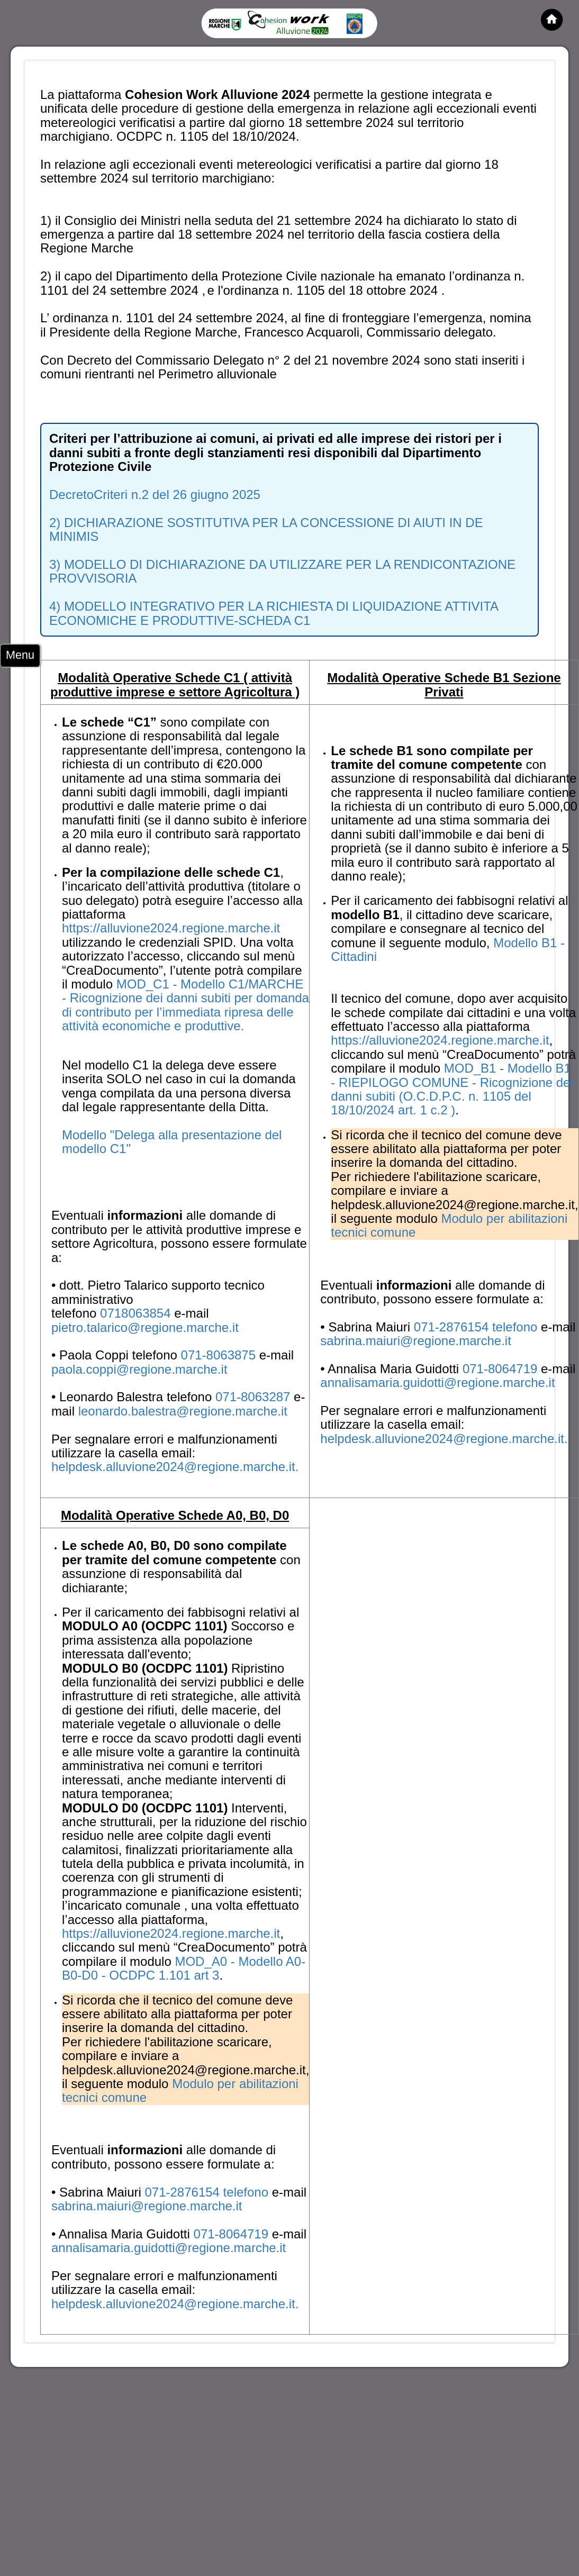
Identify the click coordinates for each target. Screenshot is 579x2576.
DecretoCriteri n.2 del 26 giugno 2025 (154, 494)
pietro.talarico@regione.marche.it (145, 1327)
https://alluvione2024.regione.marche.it (171, 928)
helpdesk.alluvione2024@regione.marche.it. (174, 1466)
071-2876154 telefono (477, 1327)
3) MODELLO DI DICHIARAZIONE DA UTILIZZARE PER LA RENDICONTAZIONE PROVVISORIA (282, 571)
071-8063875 (220, 1355)
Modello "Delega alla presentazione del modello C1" (172, 1142)
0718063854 (137, 1313)
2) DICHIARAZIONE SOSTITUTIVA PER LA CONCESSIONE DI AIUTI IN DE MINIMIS (266, 529)
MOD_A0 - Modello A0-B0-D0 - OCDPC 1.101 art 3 (183, 1968)
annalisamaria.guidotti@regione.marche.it (437, 1382)
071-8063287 (254, 1397)
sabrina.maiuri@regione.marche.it (415, 1341)
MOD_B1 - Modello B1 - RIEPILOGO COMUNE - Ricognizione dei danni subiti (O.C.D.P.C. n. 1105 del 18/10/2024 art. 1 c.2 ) (452, 1089)
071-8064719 (502, 1369)
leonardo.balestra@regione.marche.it (182, 1411)
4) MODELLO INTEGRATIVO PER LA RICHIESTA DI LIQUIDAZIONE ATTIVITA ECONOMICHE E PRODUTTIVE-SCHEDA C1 (273, 613)
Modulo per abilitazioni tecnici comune (449, 1225)
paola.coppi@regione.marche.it (139, 1369)
